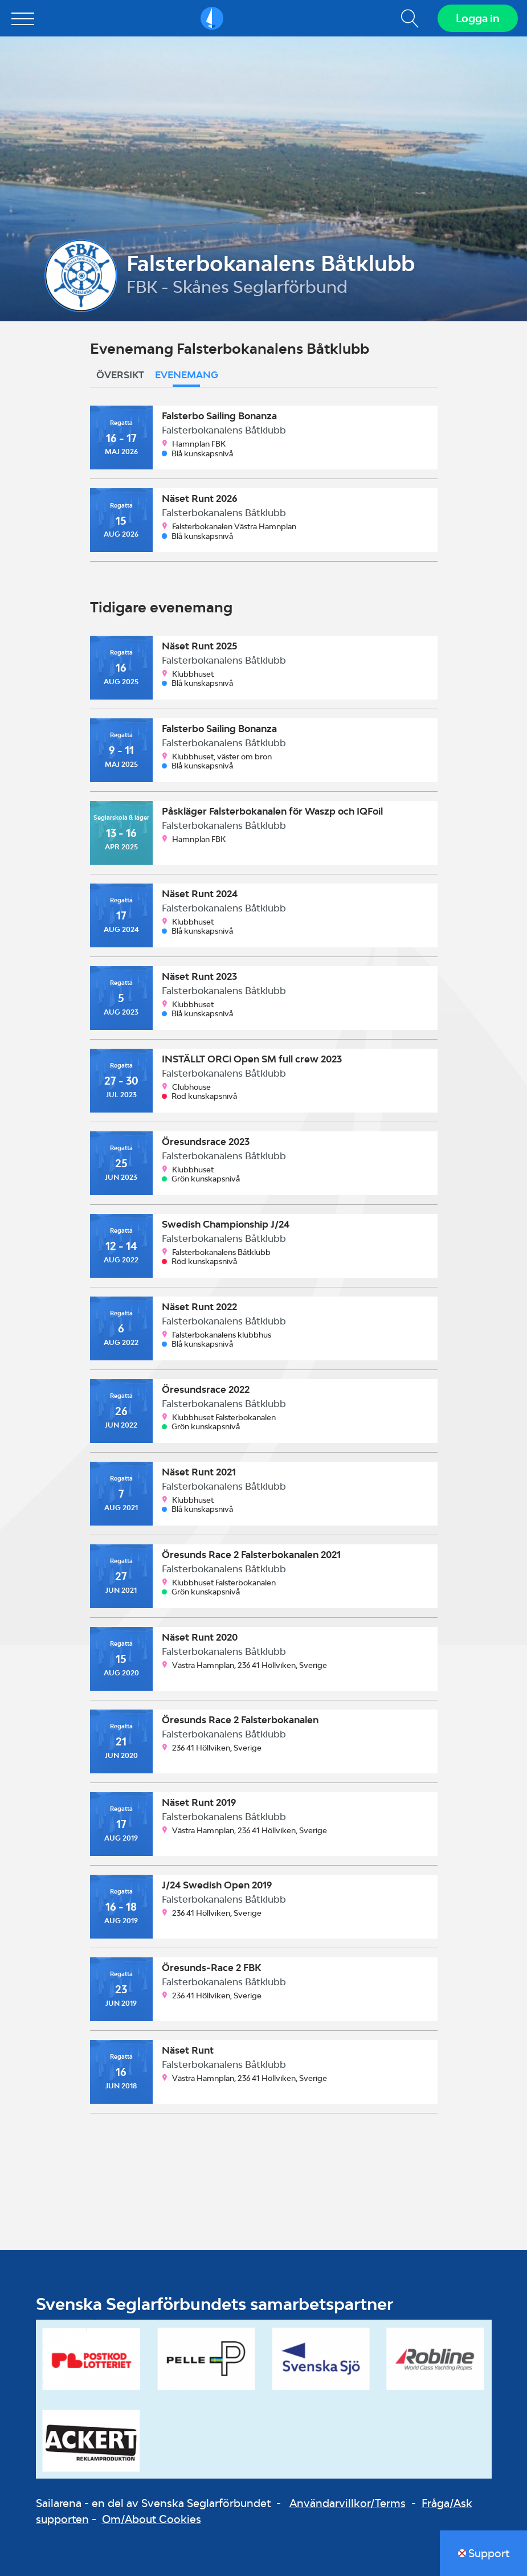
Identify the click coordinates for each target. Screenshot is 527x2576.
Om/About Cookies (151, 2519)
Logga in (478, 18)
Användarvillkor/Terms (347, 2503)
